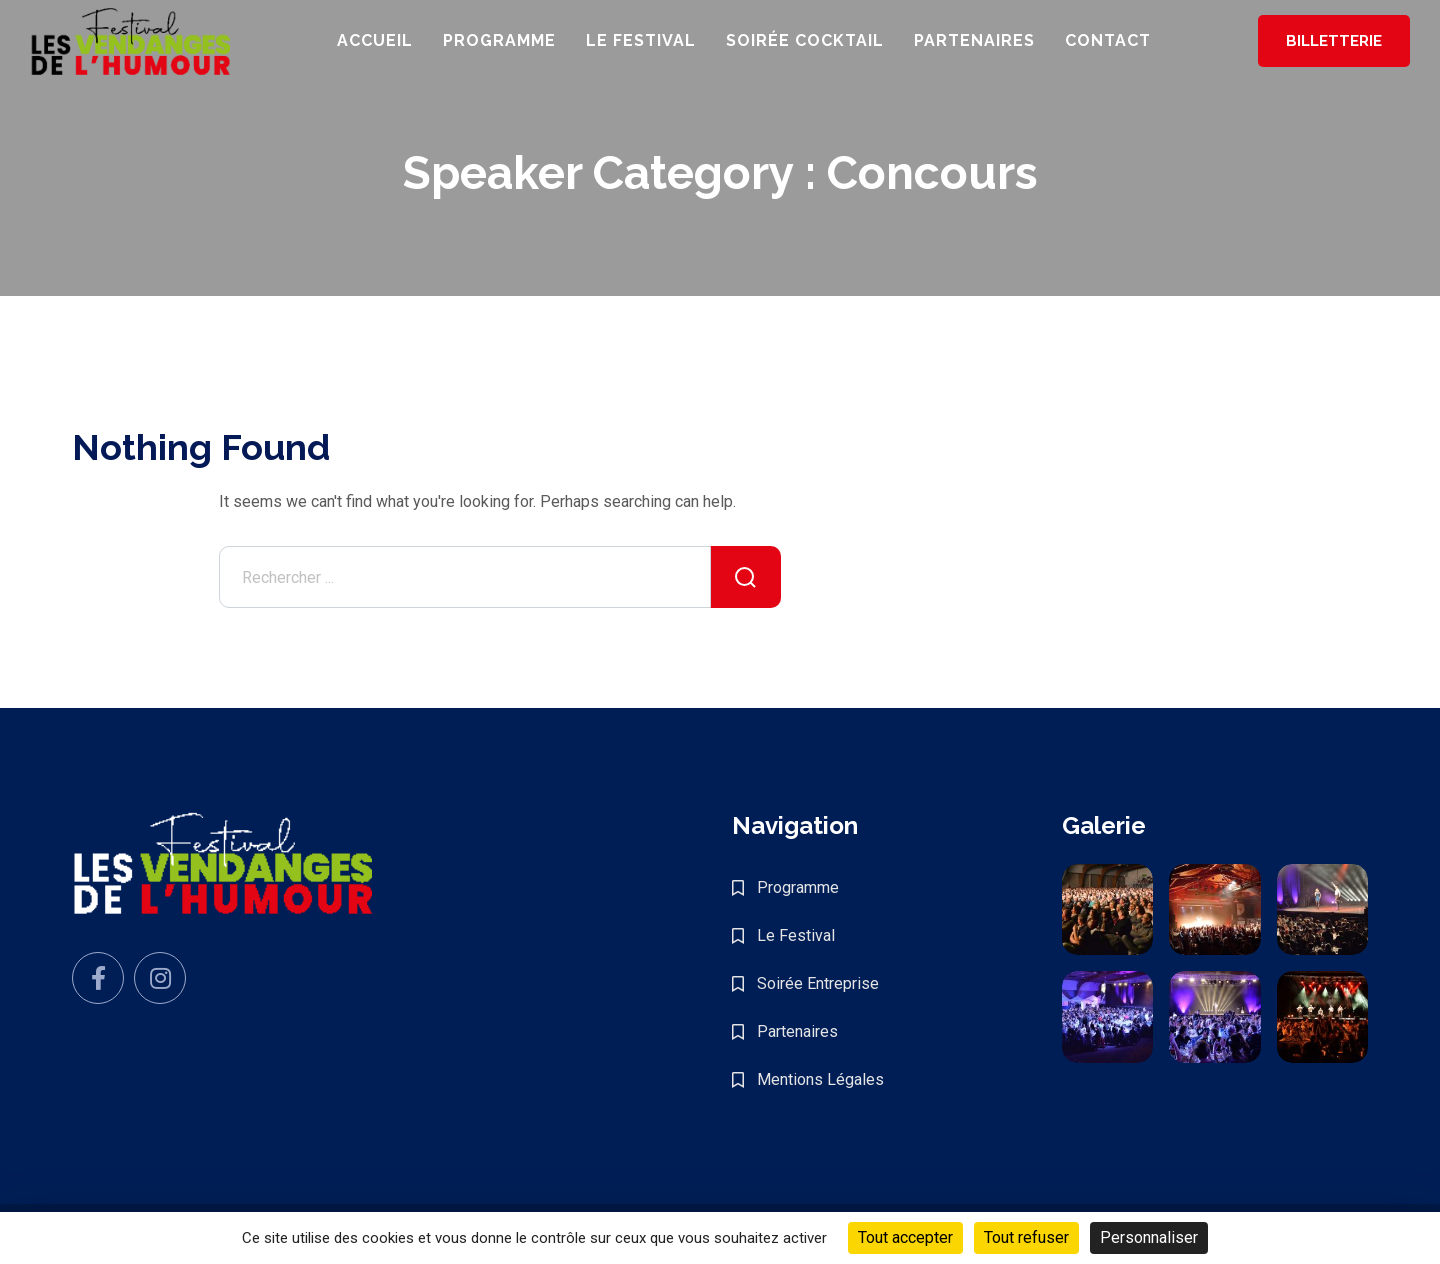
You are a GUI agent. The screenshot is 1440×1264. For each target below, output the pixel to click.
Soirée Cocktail (805, 40)
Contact (1108, 40)
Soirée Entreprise (818, 983)
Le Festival (641, 40)
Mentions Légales (820, 1079)
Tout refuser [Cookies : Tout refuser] (1026, 1237)
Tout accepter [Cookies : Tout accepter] (905, 1237)
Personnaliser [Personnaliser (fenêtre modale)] (1149, 1237)
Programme (499, 40)
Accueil (375, 40)
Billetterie (1334, 41)
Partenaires (974, 40)
